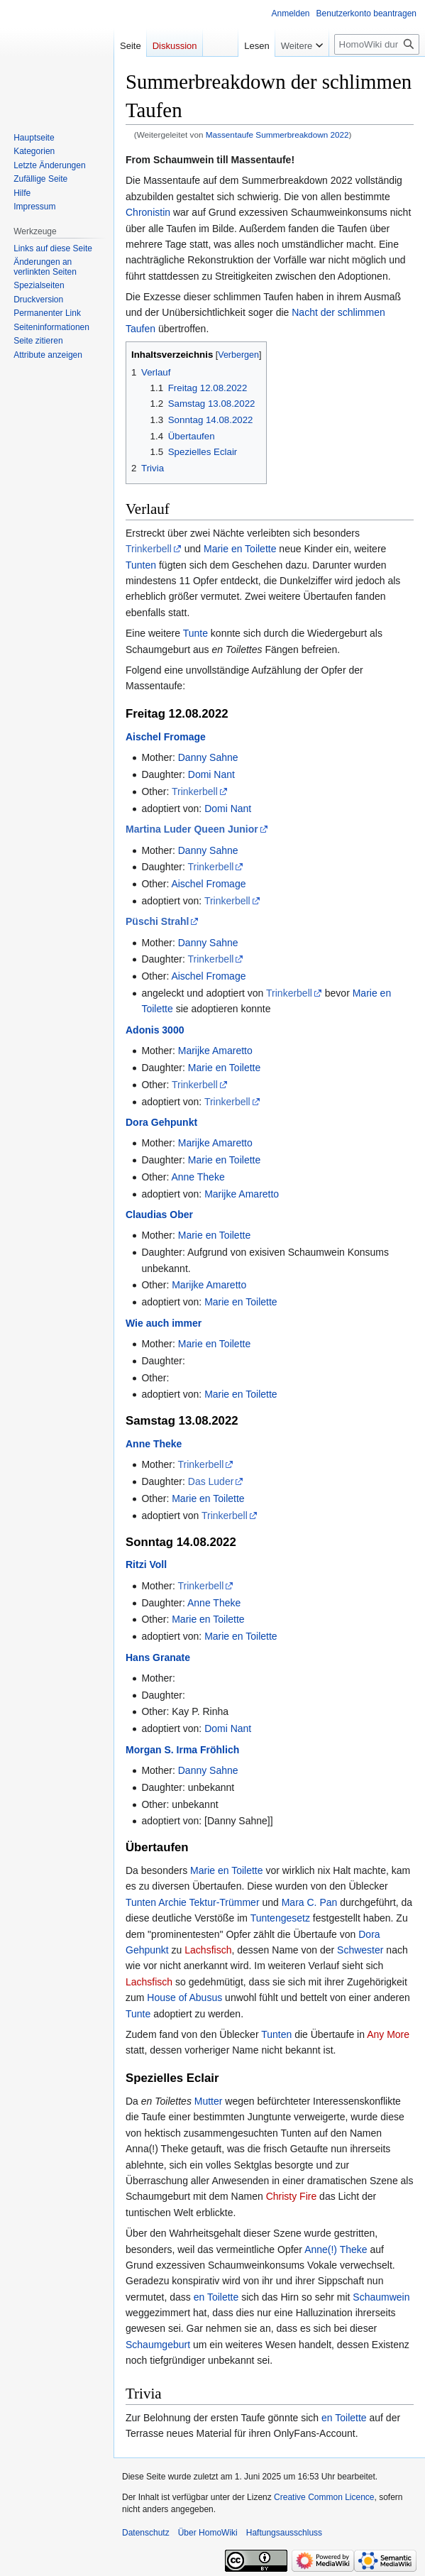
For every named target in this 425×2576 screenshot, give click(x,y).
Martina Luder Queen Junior (192, 829)
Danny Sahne (208, 757)
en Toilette (216, 2297)
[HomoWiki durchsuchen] (376, 44)
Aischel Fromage (166, 736)
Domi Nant (211, 774)
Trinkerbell (149, 548)
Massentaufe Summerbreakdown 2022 (277, 134)
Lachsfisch (207, 1950)
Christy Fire (291, 2196)
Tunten (141, 565)
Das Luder (211, 1481)
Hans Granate (158, 1657)
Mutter (208, 2101)
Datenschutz (146, 2533)
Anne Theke (197, 1177)
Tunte (195, 633)
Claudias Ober (159, 1214)
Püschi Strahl (157, 921)
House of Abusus (184, 1997)
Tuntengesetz (280, 1918)
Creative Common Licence (324, 2497)
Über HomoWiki (208, 2533)
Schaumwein (381, 2297)
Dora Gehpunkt (161, 1122)
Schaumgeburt (158, 2344)
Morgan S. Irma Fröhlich (182, 1749)
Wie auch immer (164, 1323)
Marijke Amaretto (215, 1050)
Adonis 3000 (155, 1030)
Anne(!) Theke (335, 2249)
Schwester (360, 1950)
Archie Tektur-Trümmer (208, 1902)
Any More (388, 2034)
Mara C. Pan (310, 1902)
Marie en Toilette (240, 548)
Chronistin (148, 212)
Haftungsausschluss (284, 2533)
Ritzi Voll (146, 1564)
